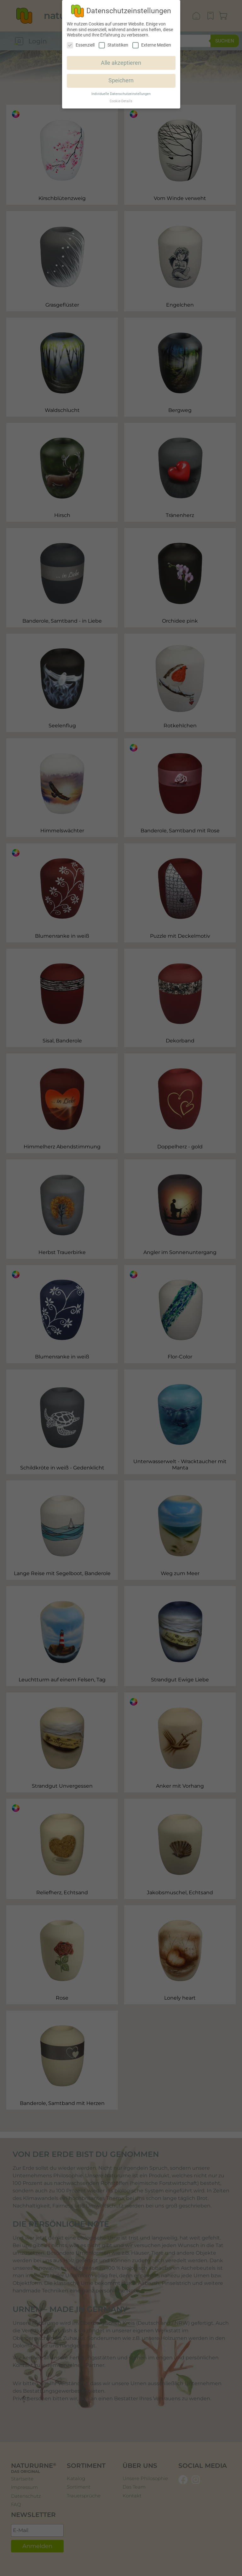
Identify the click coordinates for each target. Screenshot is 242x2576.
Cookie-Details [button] (121, 101)
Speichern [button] (121, 80)
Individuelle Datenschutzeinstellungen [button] (121, 94)
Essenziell (81, 45)
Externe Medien (151, 45)
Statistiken (113, 45)
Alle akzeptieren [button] (121, 63)
